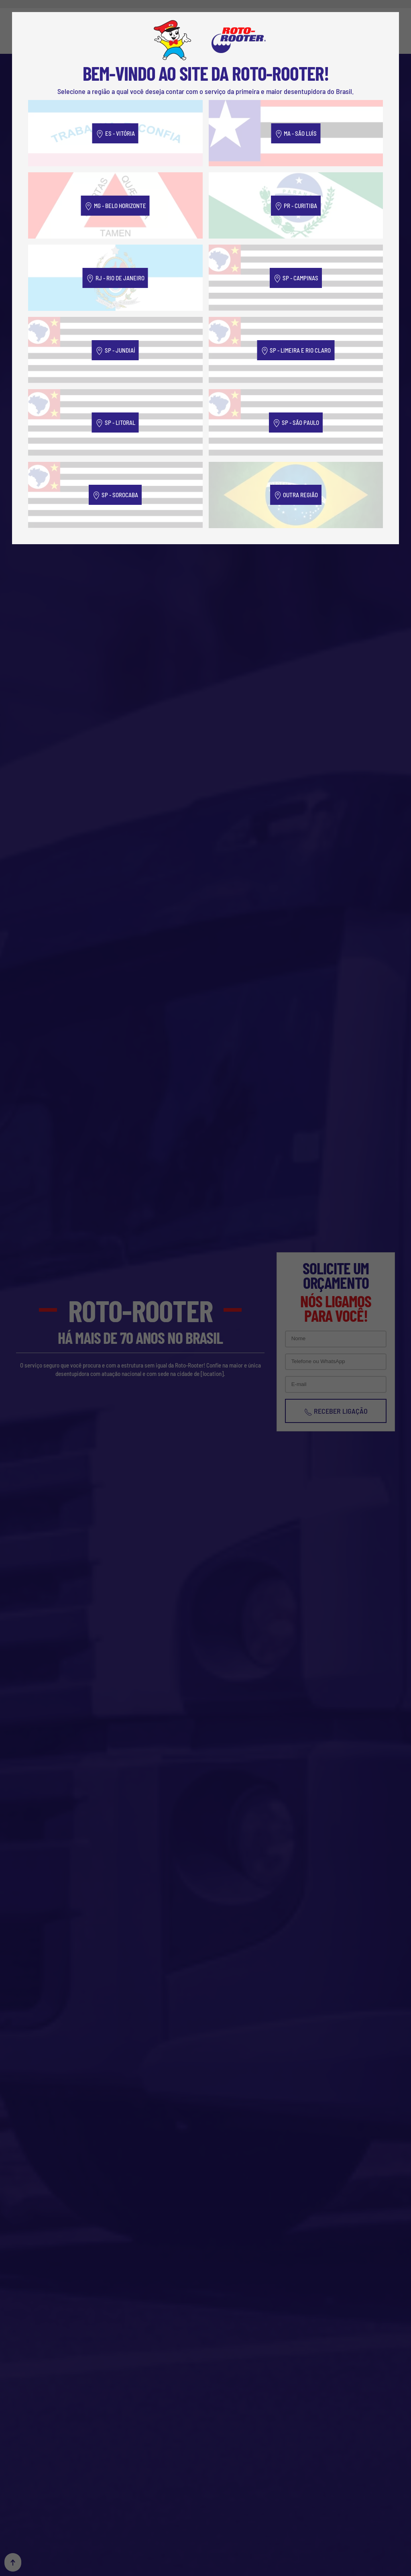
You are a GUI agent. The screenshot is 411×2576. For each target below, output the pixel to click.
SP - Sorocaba (115, 495)
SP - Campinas (295, 278)
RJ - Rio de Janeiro (115, 278)
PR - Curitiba (296, 206)
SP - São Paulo (296, 423)
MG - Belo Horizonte (115, 206)
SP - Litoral (115, 423)
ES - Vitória (115, 134)
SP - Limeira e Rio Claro (295, 351)
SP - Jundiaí (115, 351)
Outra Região (296, 495)
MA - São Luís (296, 134)
